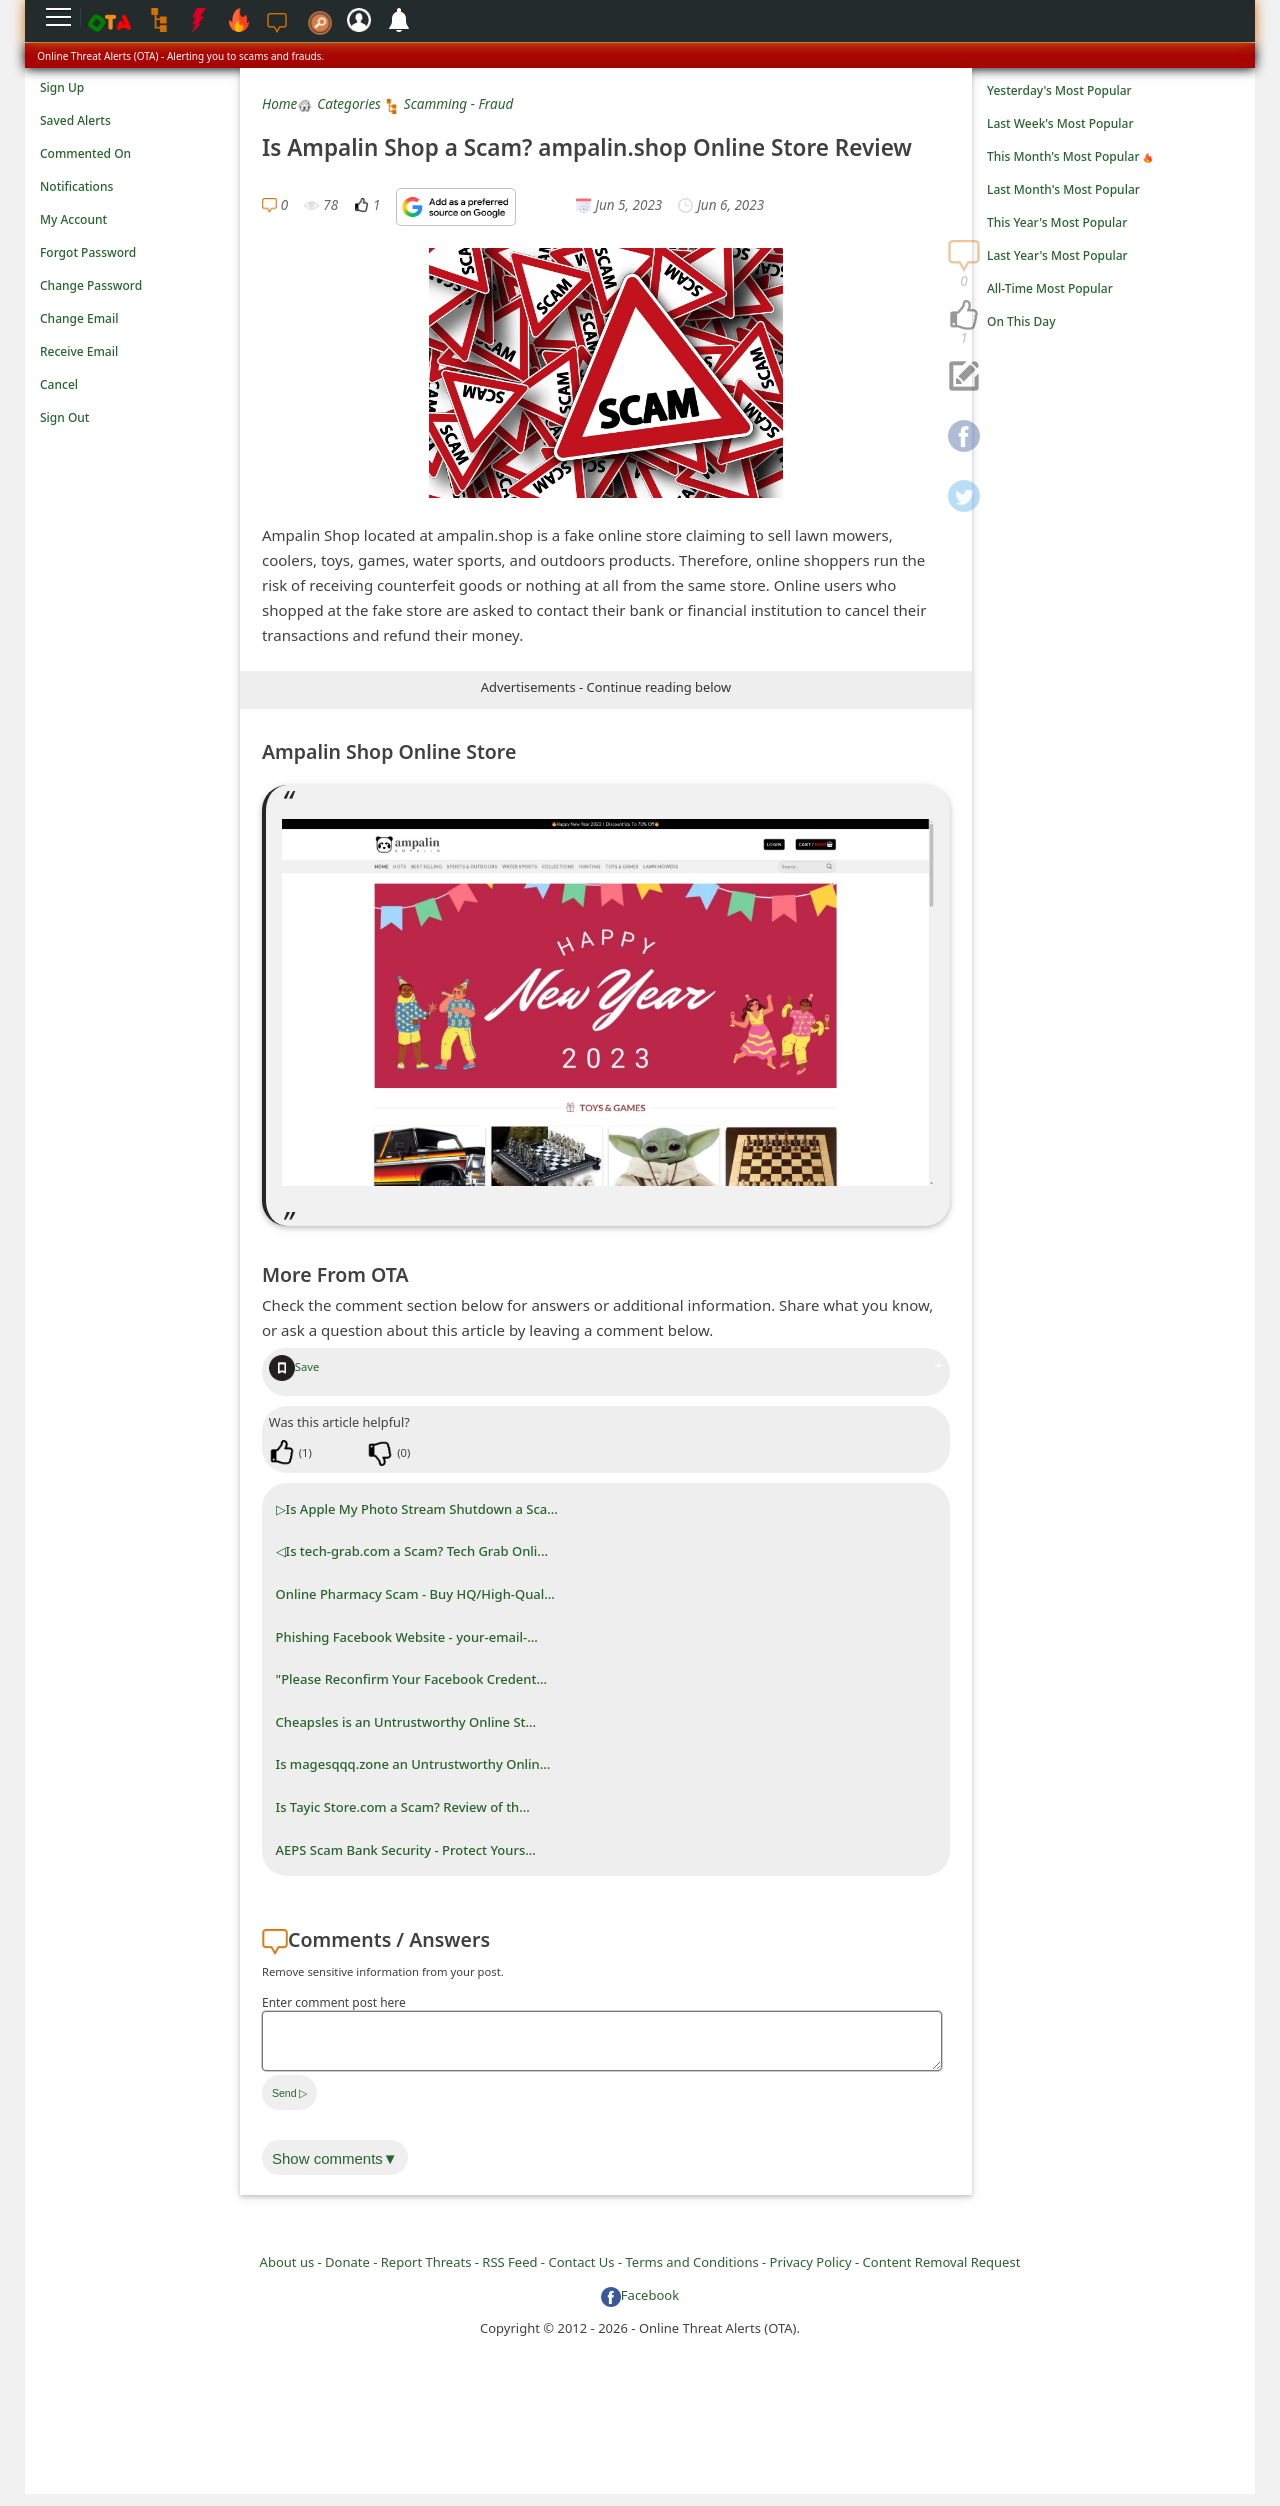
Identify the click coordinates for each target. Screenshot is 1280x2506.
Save (294, 1366)
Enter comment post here (334, 2002)
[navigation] (964, 316)
